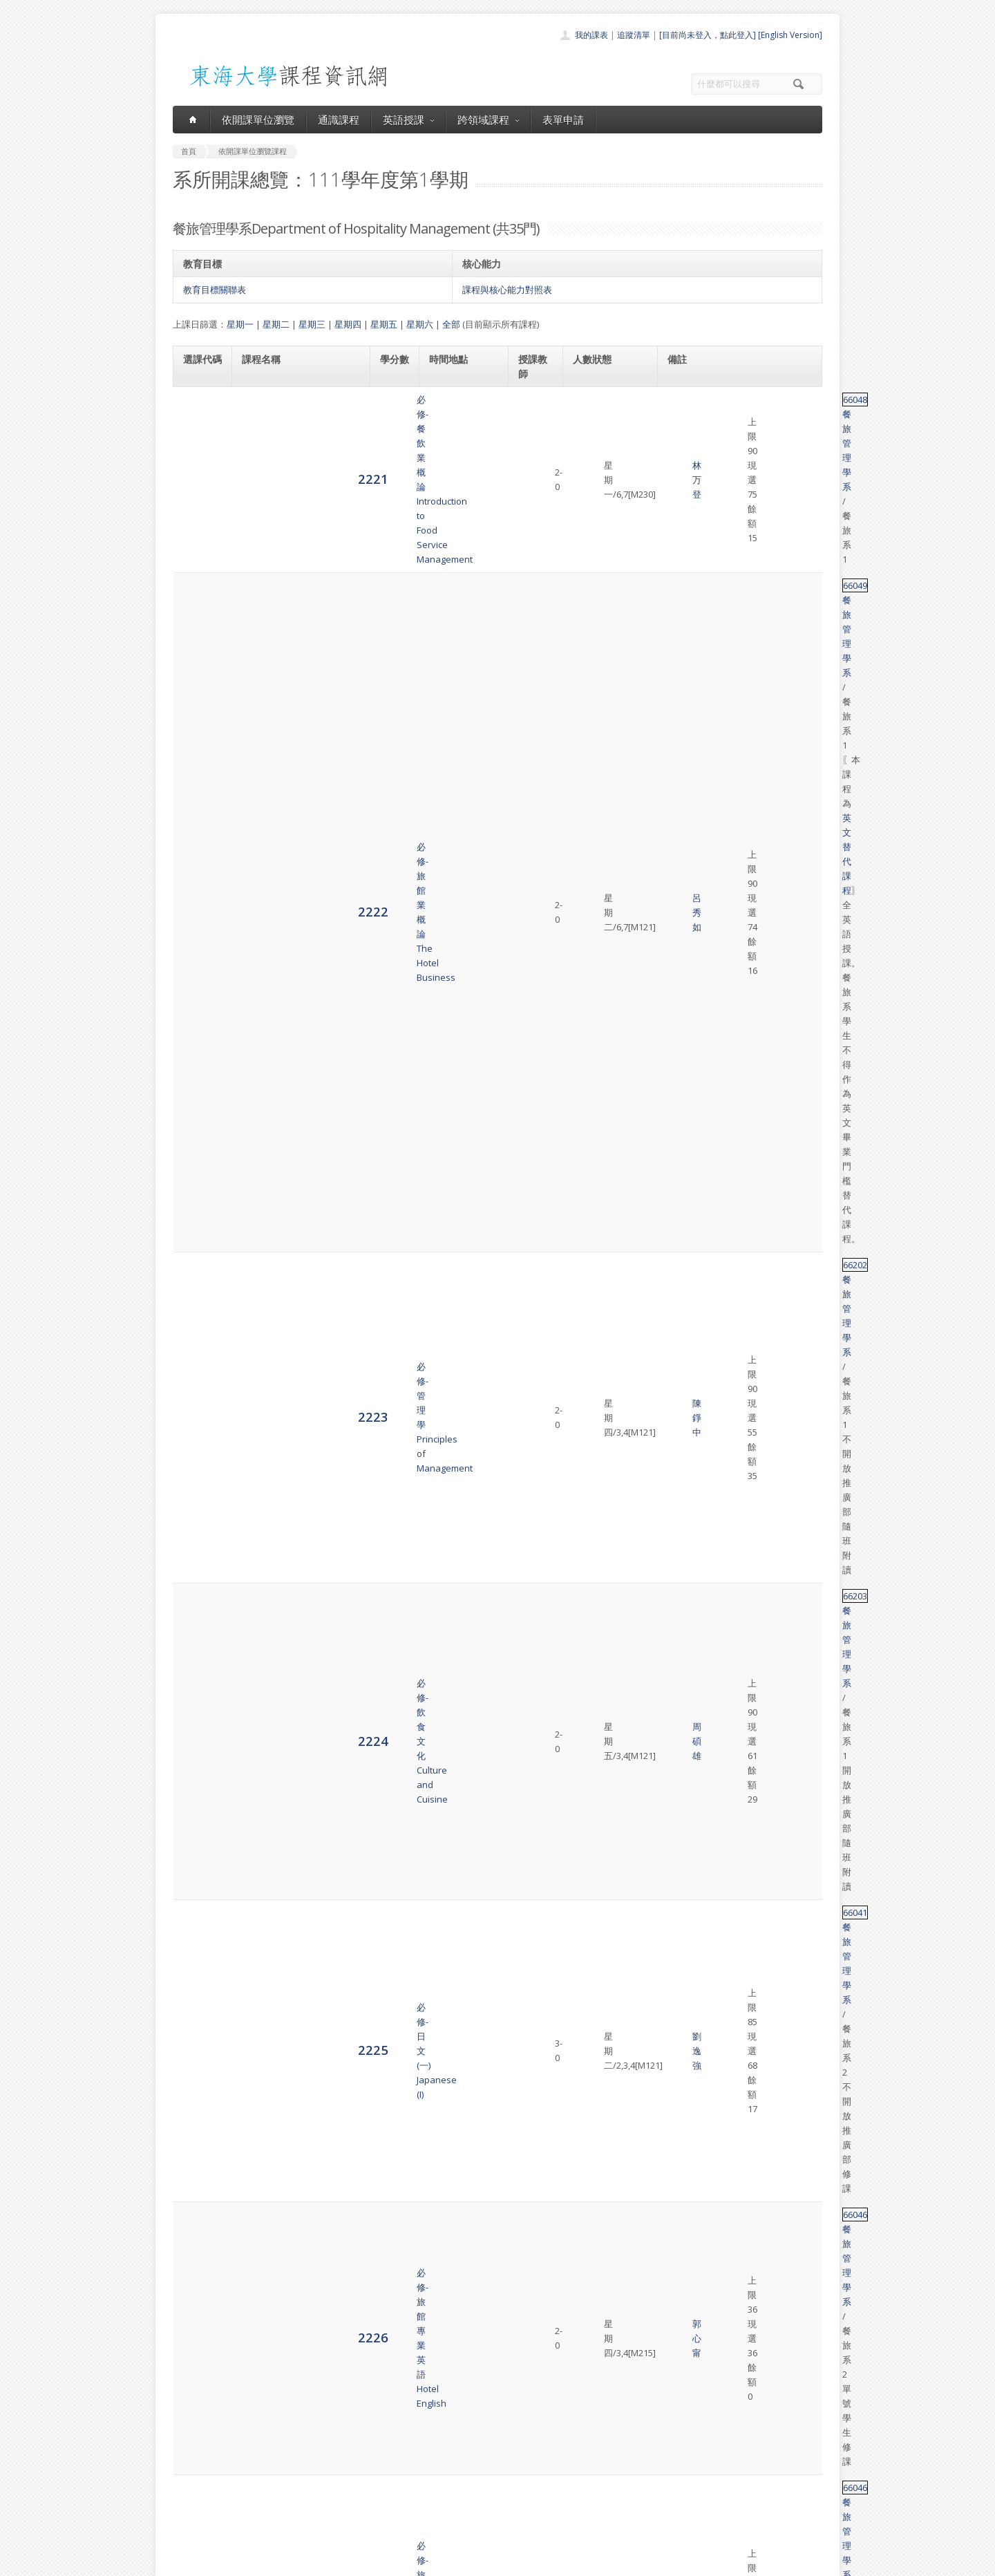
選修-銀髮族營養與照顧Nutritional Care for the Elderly (290, 894)
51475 (686, 1046)
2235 (198, 1100)
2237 (198, 1203)
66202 (686, 524)
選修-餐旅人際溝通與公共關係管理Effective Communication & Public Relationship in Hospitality (297, 2294)
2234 (198, 1052)
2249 (198, 1921)
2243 (198, 1473)
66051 (686, 1753)
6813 (198, 2161)
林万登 (538, 414)
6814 (198, 2216)
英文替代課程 (745, 469)
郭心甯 (538, 654)
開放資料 (461, 2508)
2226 (198, 653)
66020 (686, 736)
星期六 (419, 324)
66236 (686, 1977)
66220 (686, 1529)
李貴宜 (538, 769)
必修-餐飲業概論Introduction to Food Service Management (300, 414)
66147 (686, 935)
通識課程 (338, 119)
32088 (686, 2121)
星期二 (276, 324)
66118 (686, 2209)
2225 (198, 612)
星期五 (383, 324)
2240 (198, 1369)
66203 (686, 565)
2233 (198, 997)
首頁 (453, 2432)
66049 (686, 455)
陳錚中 (538, 532)
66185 (686, 2279)
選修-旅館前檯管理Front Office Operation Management (288, 1418)
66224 (686, 1418)
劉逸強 (538, 614)
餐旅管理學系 (728, 414)
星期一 (240, 324)
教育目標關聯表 (214, 289)
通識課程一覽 (470, 2462)
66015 (686, 1322)
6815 (198, 2293)
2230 (198, 838)
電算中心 (360, 2562)
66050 (686, 1142)
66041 (686, 606)
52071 (686, 1363)
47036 (686, 2080)
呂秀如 (538, 477)
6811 (198, 2079)
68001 (686, 2162)
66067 (686, 1101)
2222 (198, 476)
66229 (686, 1892)
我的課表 (591, 35)
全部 (451, 324)
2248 (198, 1836)
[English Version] (790, 35)
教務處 (404, 2562)
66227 (686, 1668)
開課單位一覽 (470, 2447)
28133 (686, 1182)
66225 (686, 1808)
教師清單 (461, 2523)
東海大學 (184, 2562)
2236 (198, 1148)
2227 (198, 694)
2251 (198, 2031)
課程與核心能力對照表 (507, 289)
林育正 (538, 839)
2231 (198, 894)
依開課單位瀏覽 (258, 119)
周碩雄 (538, 573)
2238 (198, 1273)
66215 (686, 1584)
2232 (198, 941)
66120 (686, 2017)
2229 (198, 783)
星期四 (347, 324)
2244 (198, 1535)
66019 (686, 990)
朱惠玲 (538, 998)
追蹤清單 (633, 35)
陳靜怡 (538, 1543)
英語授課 (408, 119)
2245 (198, 1612)
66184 (686, 880)
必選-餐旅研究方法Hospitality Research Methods (285, 1101)
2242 (198, 1418)
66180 (686, 1459)
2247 (198, 1767)
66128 (686, 824)
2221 (198, 413)
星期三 (311, 324)
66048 (686, 414)
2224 (198, 572)
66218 (686, 777)
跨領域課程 (488, 119)
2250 (198, 1983)
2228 (198, 735)
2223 (198, 531)
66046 (686, 647)
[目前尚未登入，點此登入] (707, 35)
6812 (198, 2120)
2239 (198, 1328)
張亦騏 (538, 1197)
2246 (198, 1697)
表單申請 (563, 119)
